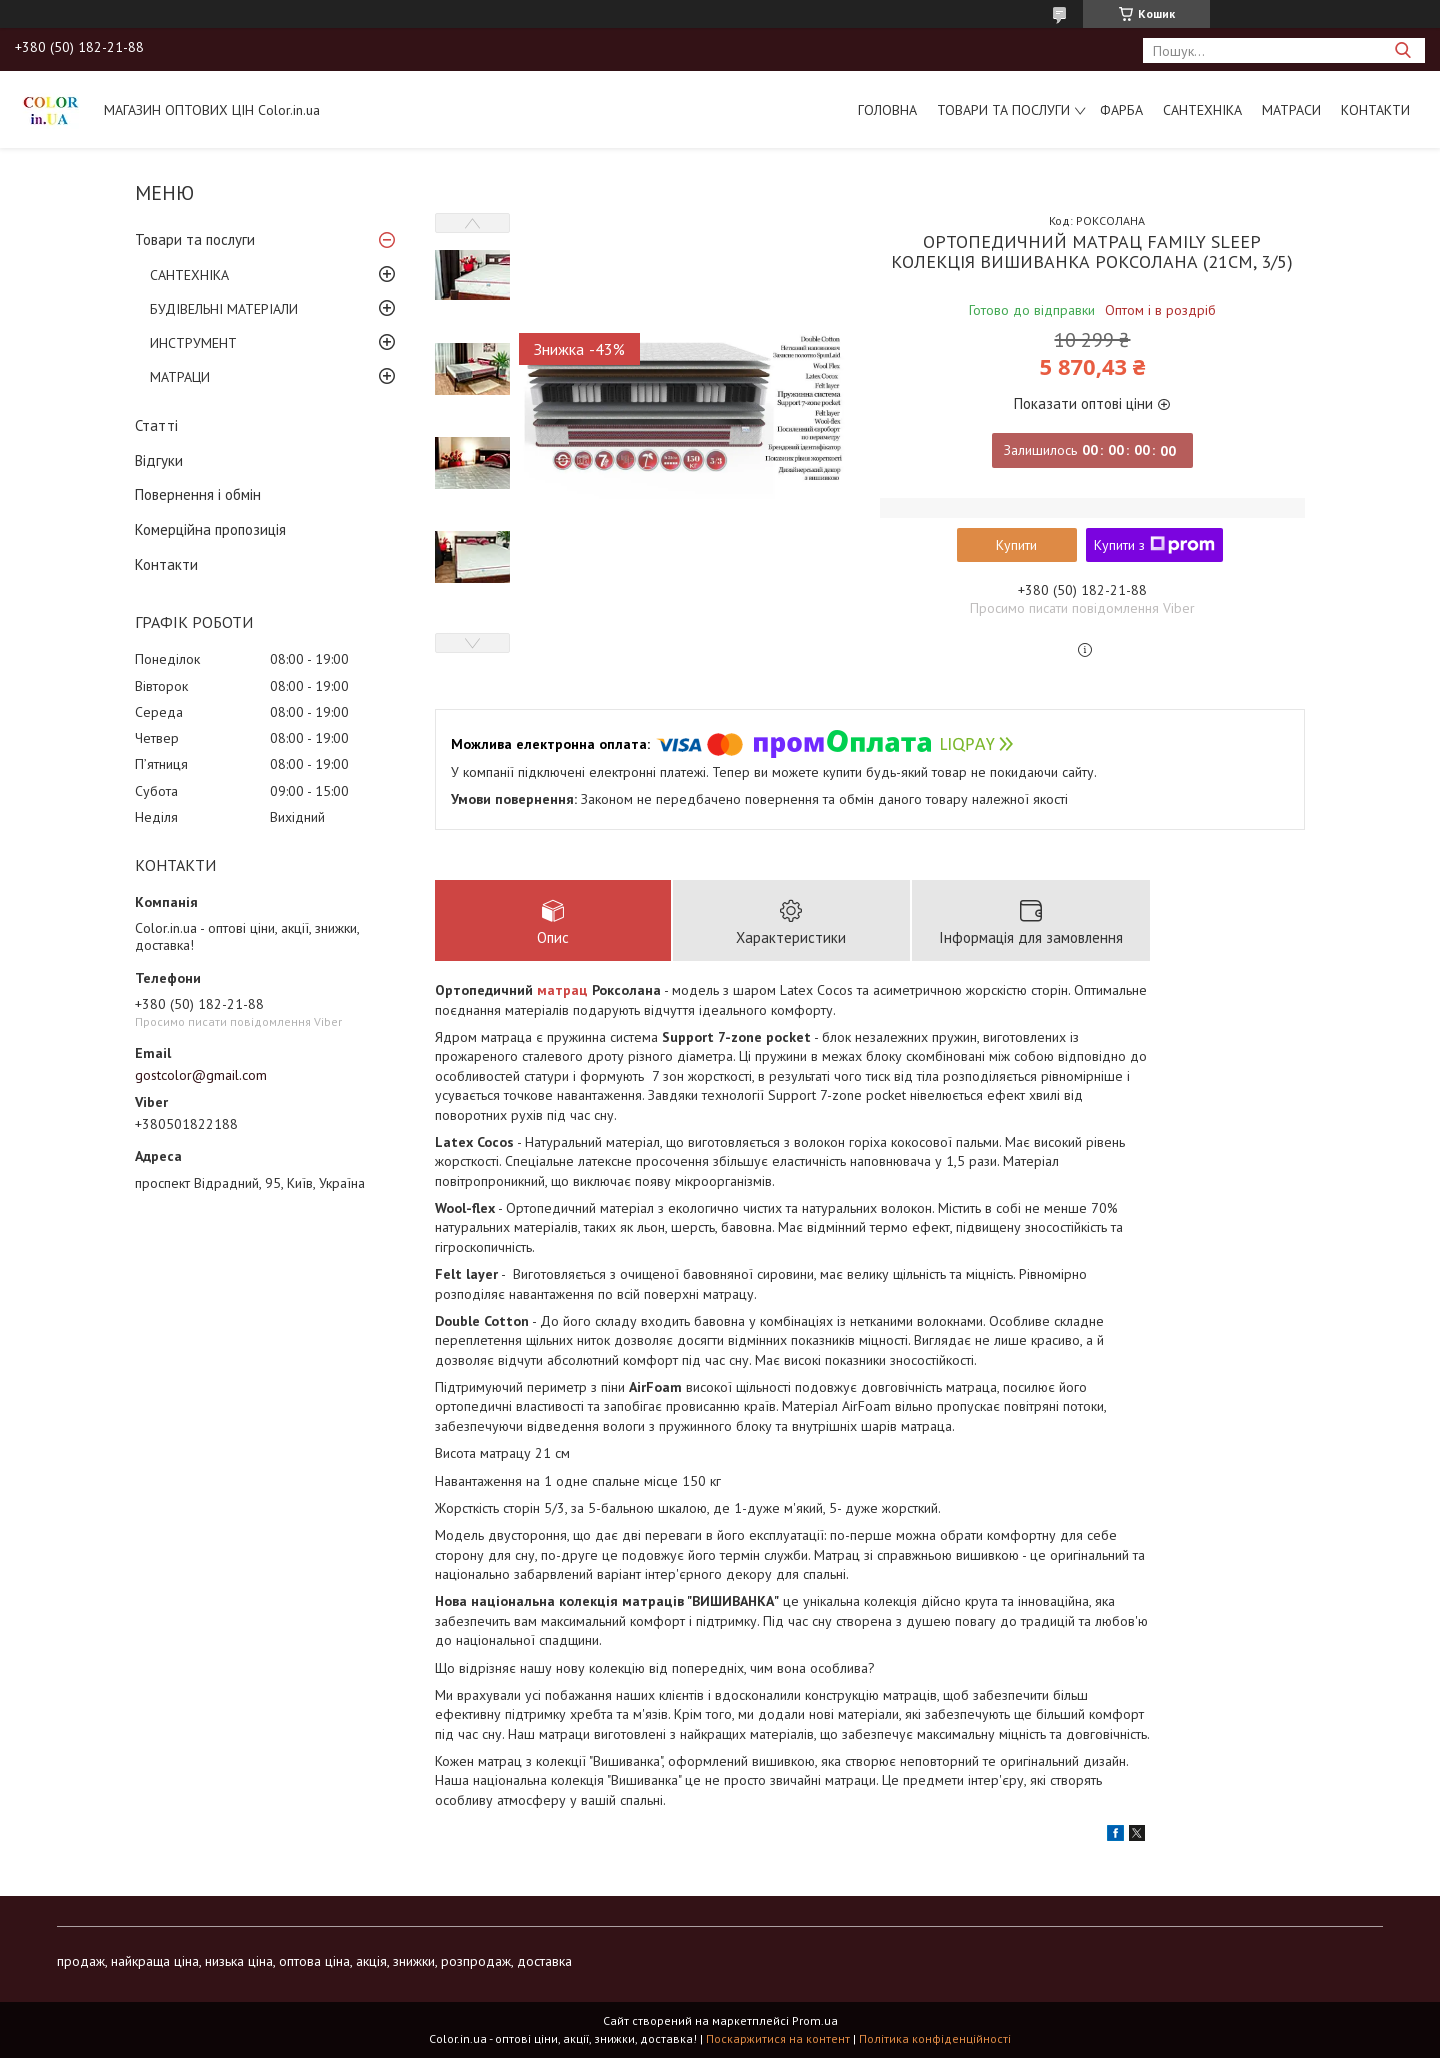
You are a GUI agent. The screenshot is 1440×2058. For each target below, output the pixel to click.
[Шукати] (1402, 50)
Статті (156, 425)
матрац (562, 990)
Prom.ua (815, 2020)
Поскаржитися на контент (778, 2038)
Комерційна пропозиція (210, 529)
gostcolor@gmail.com (201, 1075)
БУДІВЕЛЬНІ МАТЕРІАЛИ (224, 309)
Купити (1016, 545)
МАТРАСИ (1291, 110)
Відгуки (159, 460)
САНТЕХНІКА (1202, 110)
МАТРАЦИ (180, 377)
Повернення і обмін (198, 494)
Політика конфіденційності (935, 2038)
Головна (887, 110)
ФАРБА (1121, 110)
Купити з (1154, 545)
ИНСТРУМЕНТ (193, 343)
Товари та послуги (1003, 110)
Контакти (1375, 110)
